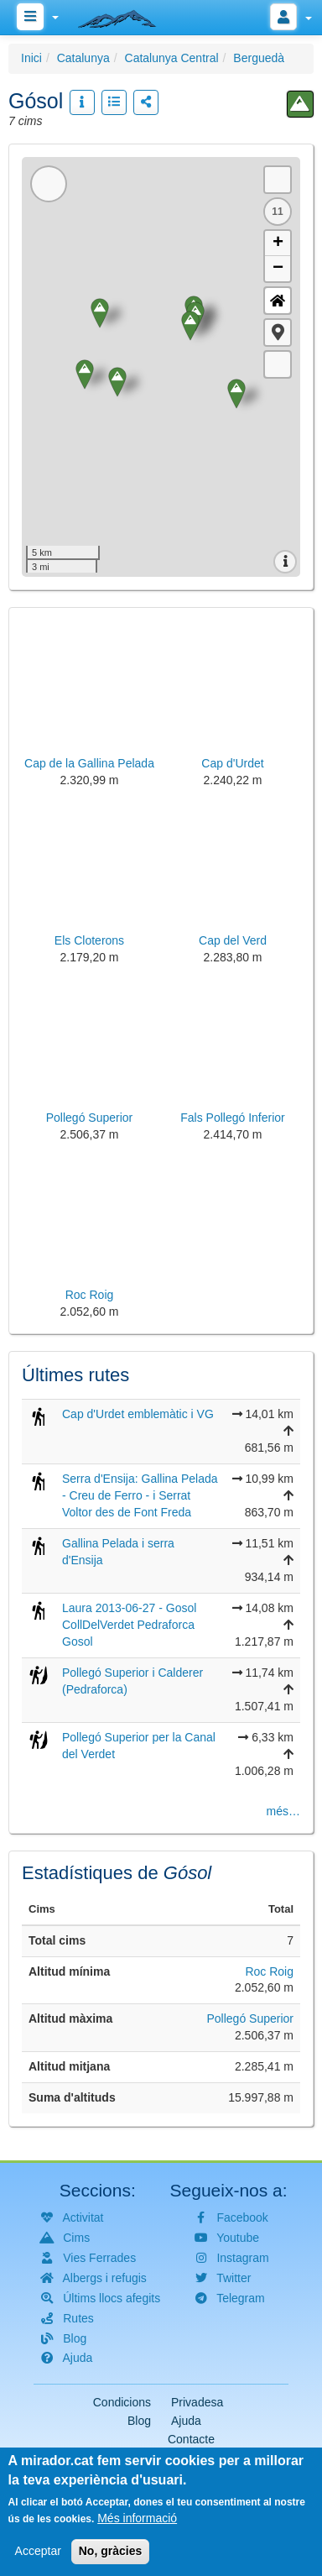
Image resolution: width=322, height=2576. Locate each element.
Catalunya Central (172, 58)
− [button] (278, 268)
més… (283, 1811)
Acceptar (38, 2551)
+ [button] (278, 243)
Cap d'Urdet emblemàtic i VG (138, 1414)
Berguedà (258, 58)
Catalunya (83, 58)
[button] (277, 332)
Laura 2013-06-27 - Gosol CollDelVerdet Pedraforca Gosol (129, 1624)
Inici (31, 58)
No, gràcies (110, 2551)
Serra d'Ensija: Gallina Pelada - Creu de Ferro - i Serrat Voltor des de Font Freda (140, 1495)
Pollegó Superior (249, 2018)
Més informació (137, 2518)
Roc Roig (269, 1971)
